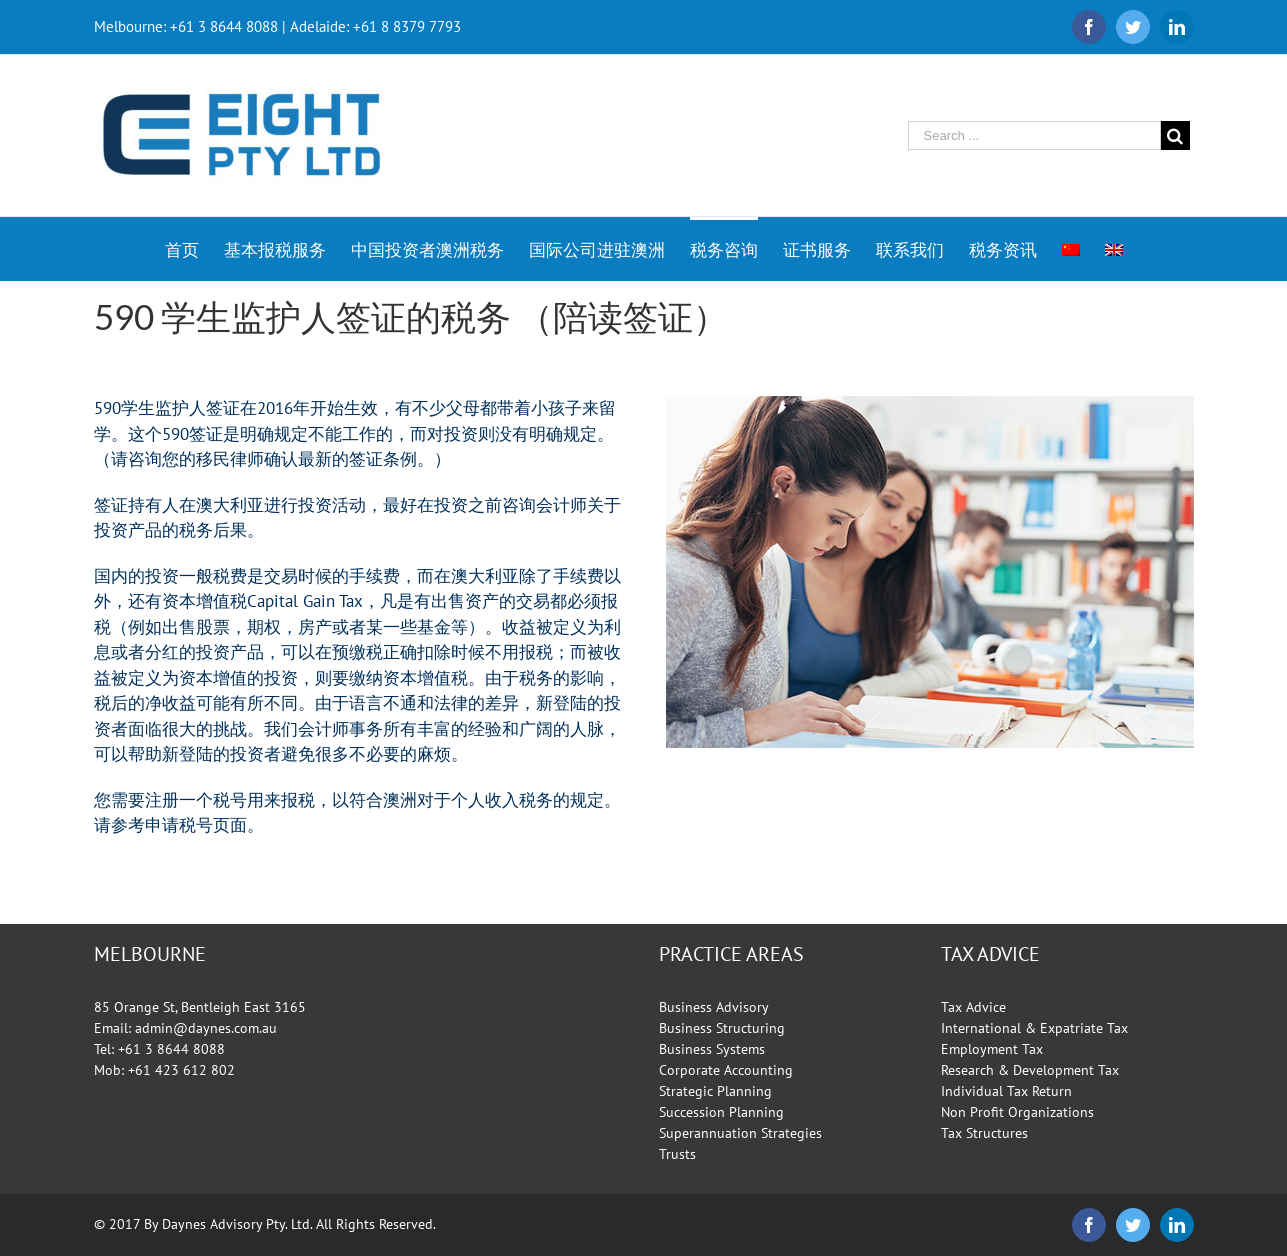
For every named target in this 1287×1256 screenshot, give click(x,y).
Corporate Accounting (726, 1070)
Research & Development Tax (1030, 1070)
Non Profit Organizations (1017, 1112)
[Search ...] (1034, 135)
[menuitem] (194, 248)
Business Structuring (722, 1028)
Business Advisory (714, 1007)
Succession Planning (721, 1112)
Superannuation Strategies (740, 1133)
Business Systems (712, 1049)
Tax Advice (973, 1007)
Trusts (677, 1154)
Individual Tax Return (1006, 1091)
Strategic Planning (715, 1091)
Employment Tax (992, 1049)
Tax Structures (984, 1133)
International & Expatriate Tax (1034, 1028)
